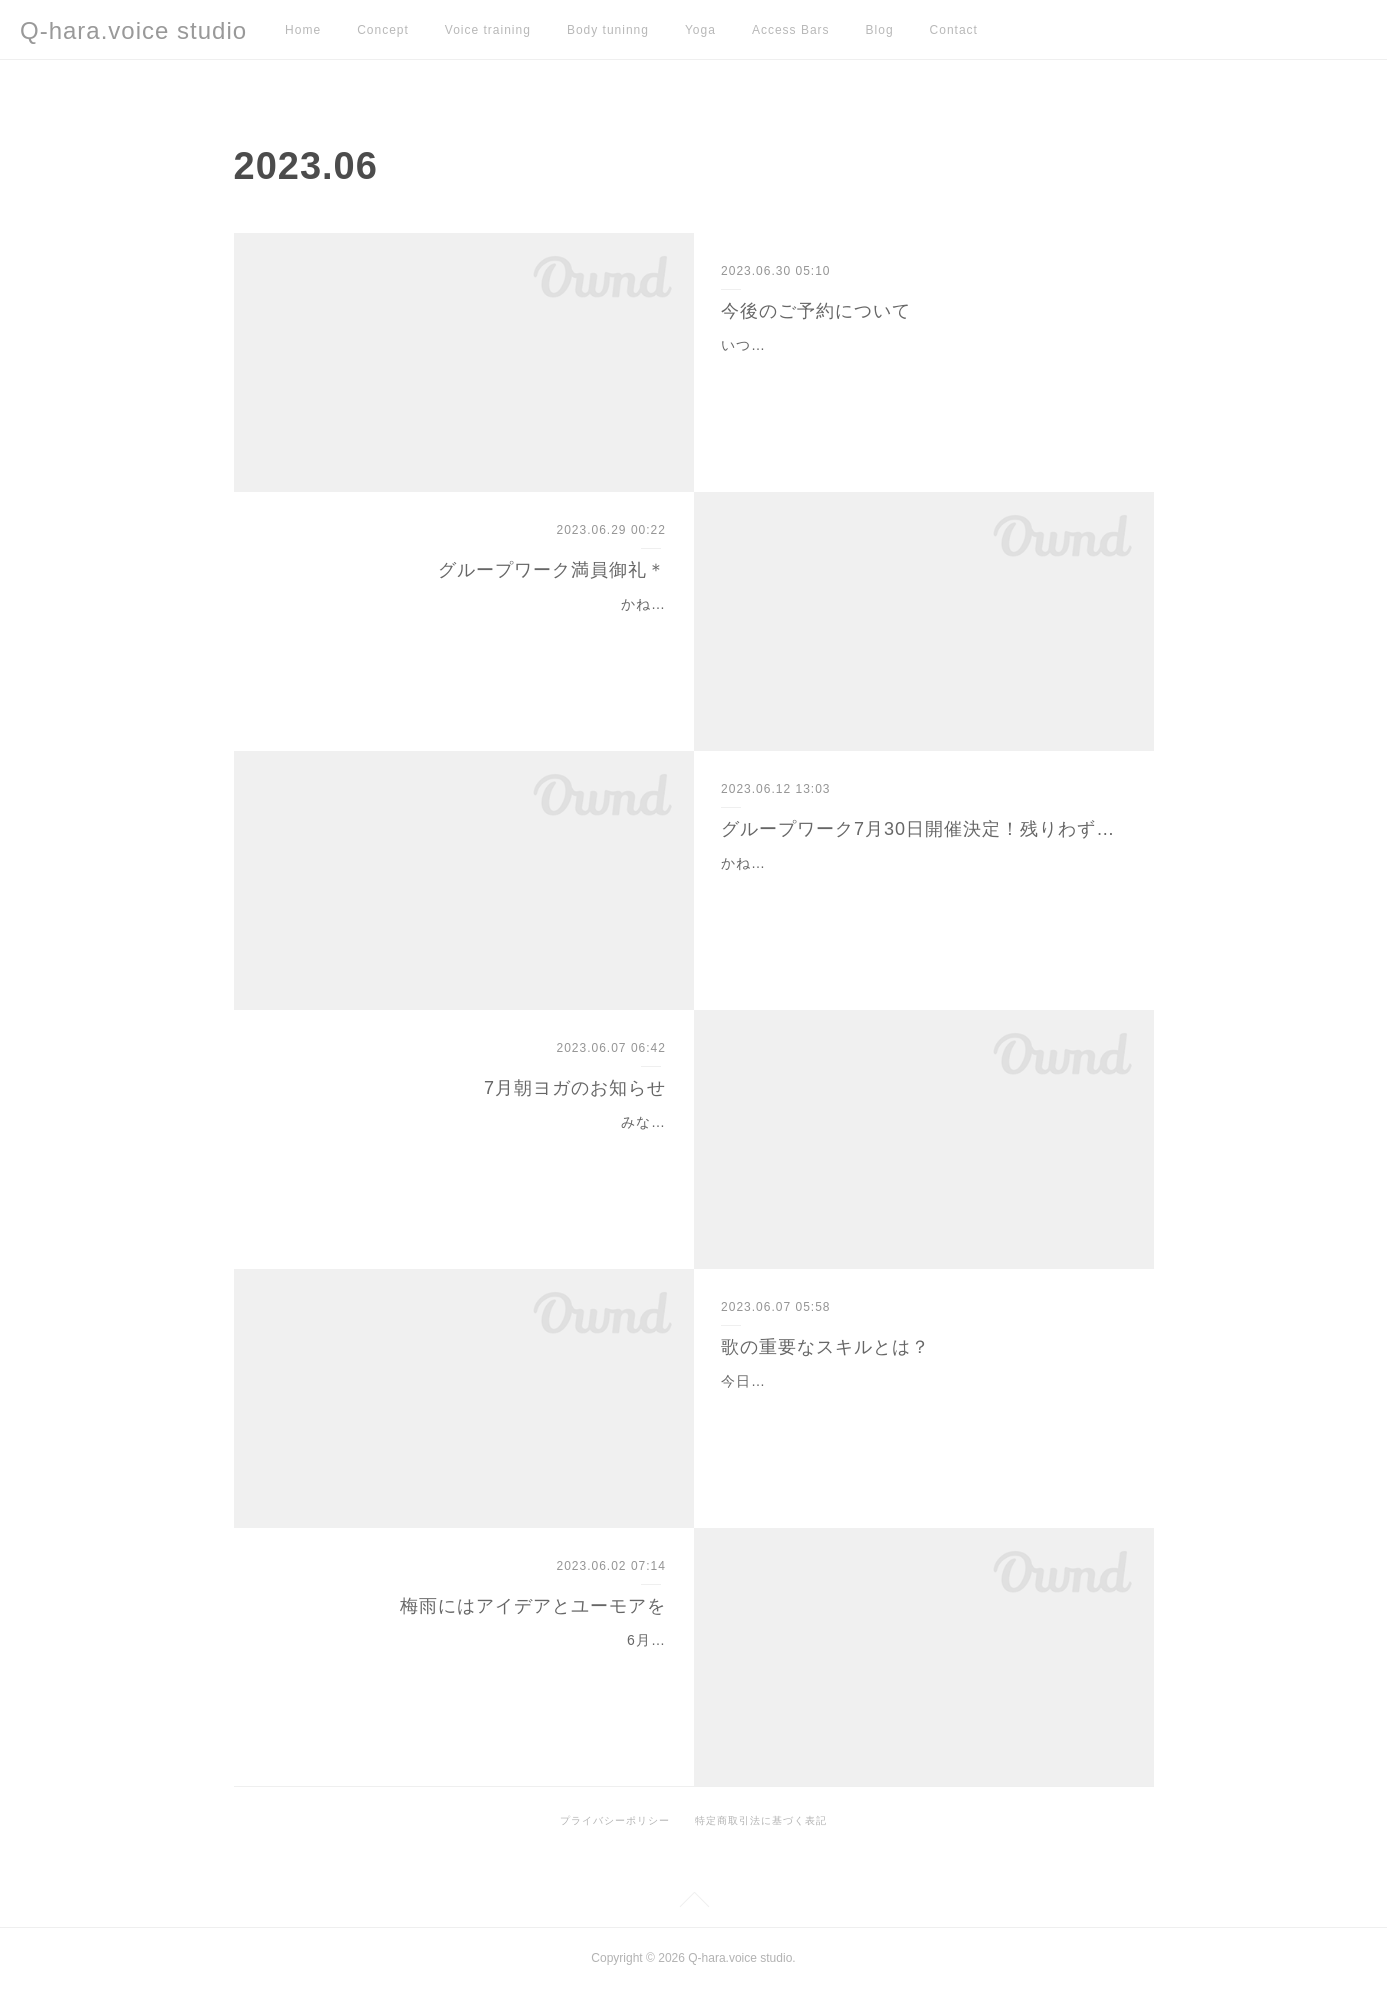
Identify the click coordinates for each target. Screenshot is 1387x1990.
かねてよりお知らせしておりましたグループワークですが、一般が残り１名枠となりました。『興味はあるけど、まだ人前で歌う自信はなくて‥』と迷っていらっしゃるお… (920, 888)
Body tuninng (608, 30)
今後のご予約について (816, 311)
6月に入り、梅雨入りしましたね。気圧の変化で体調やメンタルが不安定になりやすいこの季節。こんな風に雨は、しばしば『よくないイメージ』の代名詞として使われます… (466, 1665)
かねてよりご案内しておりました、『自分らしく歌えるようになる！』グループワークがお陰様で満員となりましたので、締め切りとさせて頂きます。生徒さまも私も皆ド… (471, 629)
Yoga (700, 30)
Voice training (488, 30)
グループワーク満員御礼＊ (552, 570)
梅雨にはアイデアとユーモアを (533, 1606)
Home (303, 30)
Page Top (693, 1903)
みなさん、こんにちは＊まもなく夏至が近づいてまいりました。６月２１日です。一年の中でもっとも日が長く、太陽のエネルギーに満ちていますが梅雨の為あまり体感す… (471, 1147)
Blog (880, 30)
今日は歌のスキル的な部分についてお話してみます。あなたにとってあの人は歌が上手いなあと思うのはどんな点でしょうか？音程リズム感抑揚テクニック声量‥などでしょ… (920, 1406)
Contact (954, 30)
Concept (383, 30)
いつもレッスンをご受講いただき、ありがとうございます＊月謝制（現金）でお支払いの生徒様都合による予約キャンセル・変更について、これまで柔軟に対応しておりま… (916, 370)
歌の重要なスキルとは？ (825, 1347)
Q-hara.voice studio (133, 30)
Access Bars (791, 30)
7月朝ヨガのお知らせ (575, 1088)
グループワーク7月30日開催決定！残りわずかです (923, 829)
